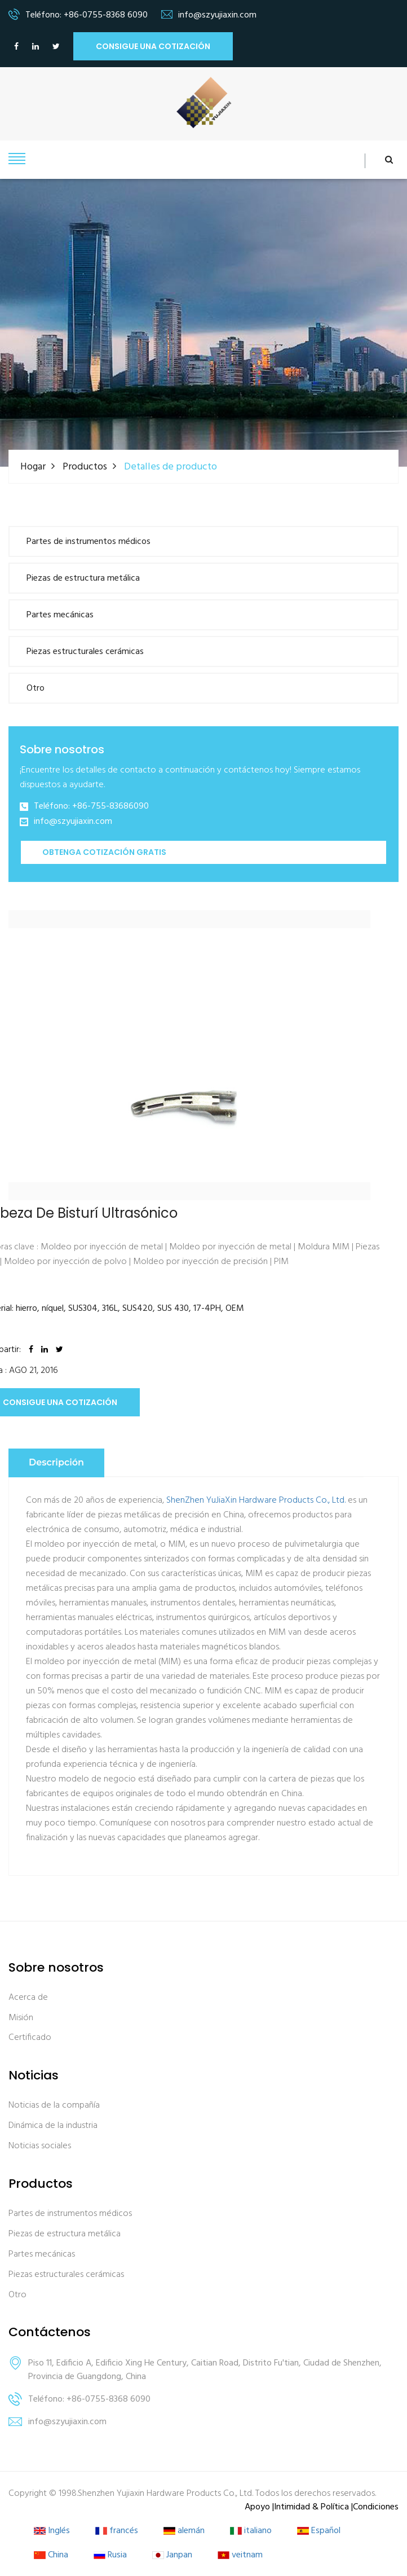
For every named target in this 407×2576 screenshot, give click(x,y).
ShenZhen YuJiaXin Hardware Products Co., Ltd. (256, 1500)
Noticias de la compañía (54, 2105)
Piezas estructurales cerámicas (85, 651)
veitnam (240, 2554)
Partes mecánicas (60, 615)
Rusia (110, 2554)
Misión (20, 2017)
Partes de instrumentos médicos (88, 541)
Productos (85, 466)
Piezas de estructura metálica (83, 578)
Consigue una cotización (153, 46)
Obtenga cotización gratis (104, 851)
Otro (35, 688)
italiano (251, 2531)
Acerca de (28, 1997)
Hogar (33, 466)
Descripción (56, 1461)
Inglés (52, 2531)
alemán (184, 2531)
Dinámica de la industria (53, 2125)
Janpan (172, 2554)
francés (116, 2531)
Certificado (29, 2037)
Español (318, 2531)
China (51, 2554)
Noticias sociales (39, 2145)
